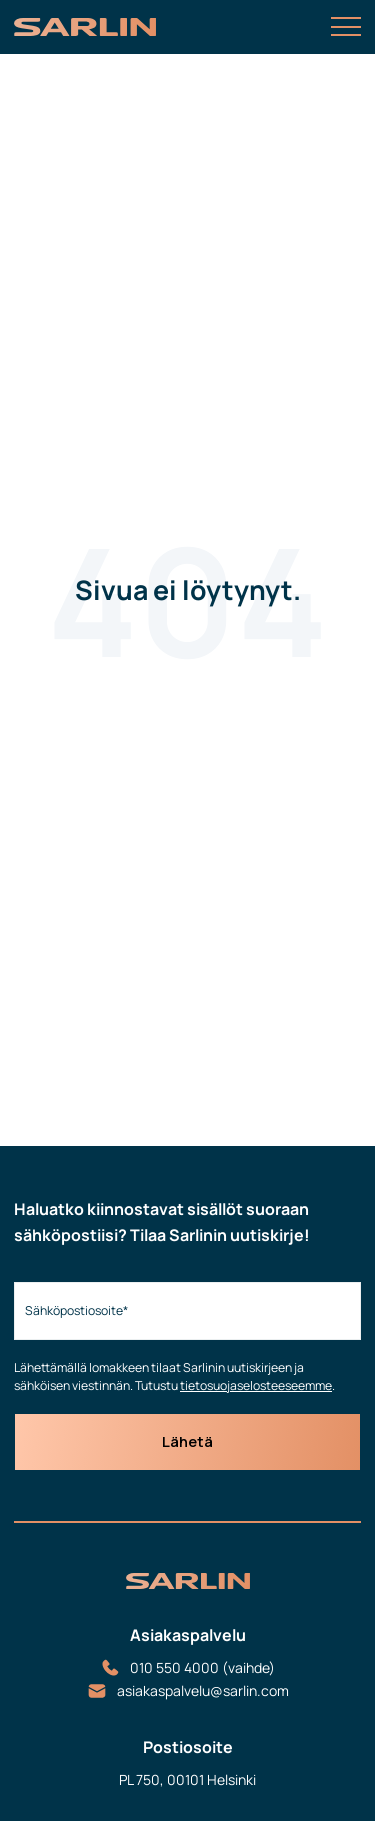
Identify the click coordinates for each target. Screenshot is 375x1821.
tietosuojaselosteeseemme (256, 1385)
